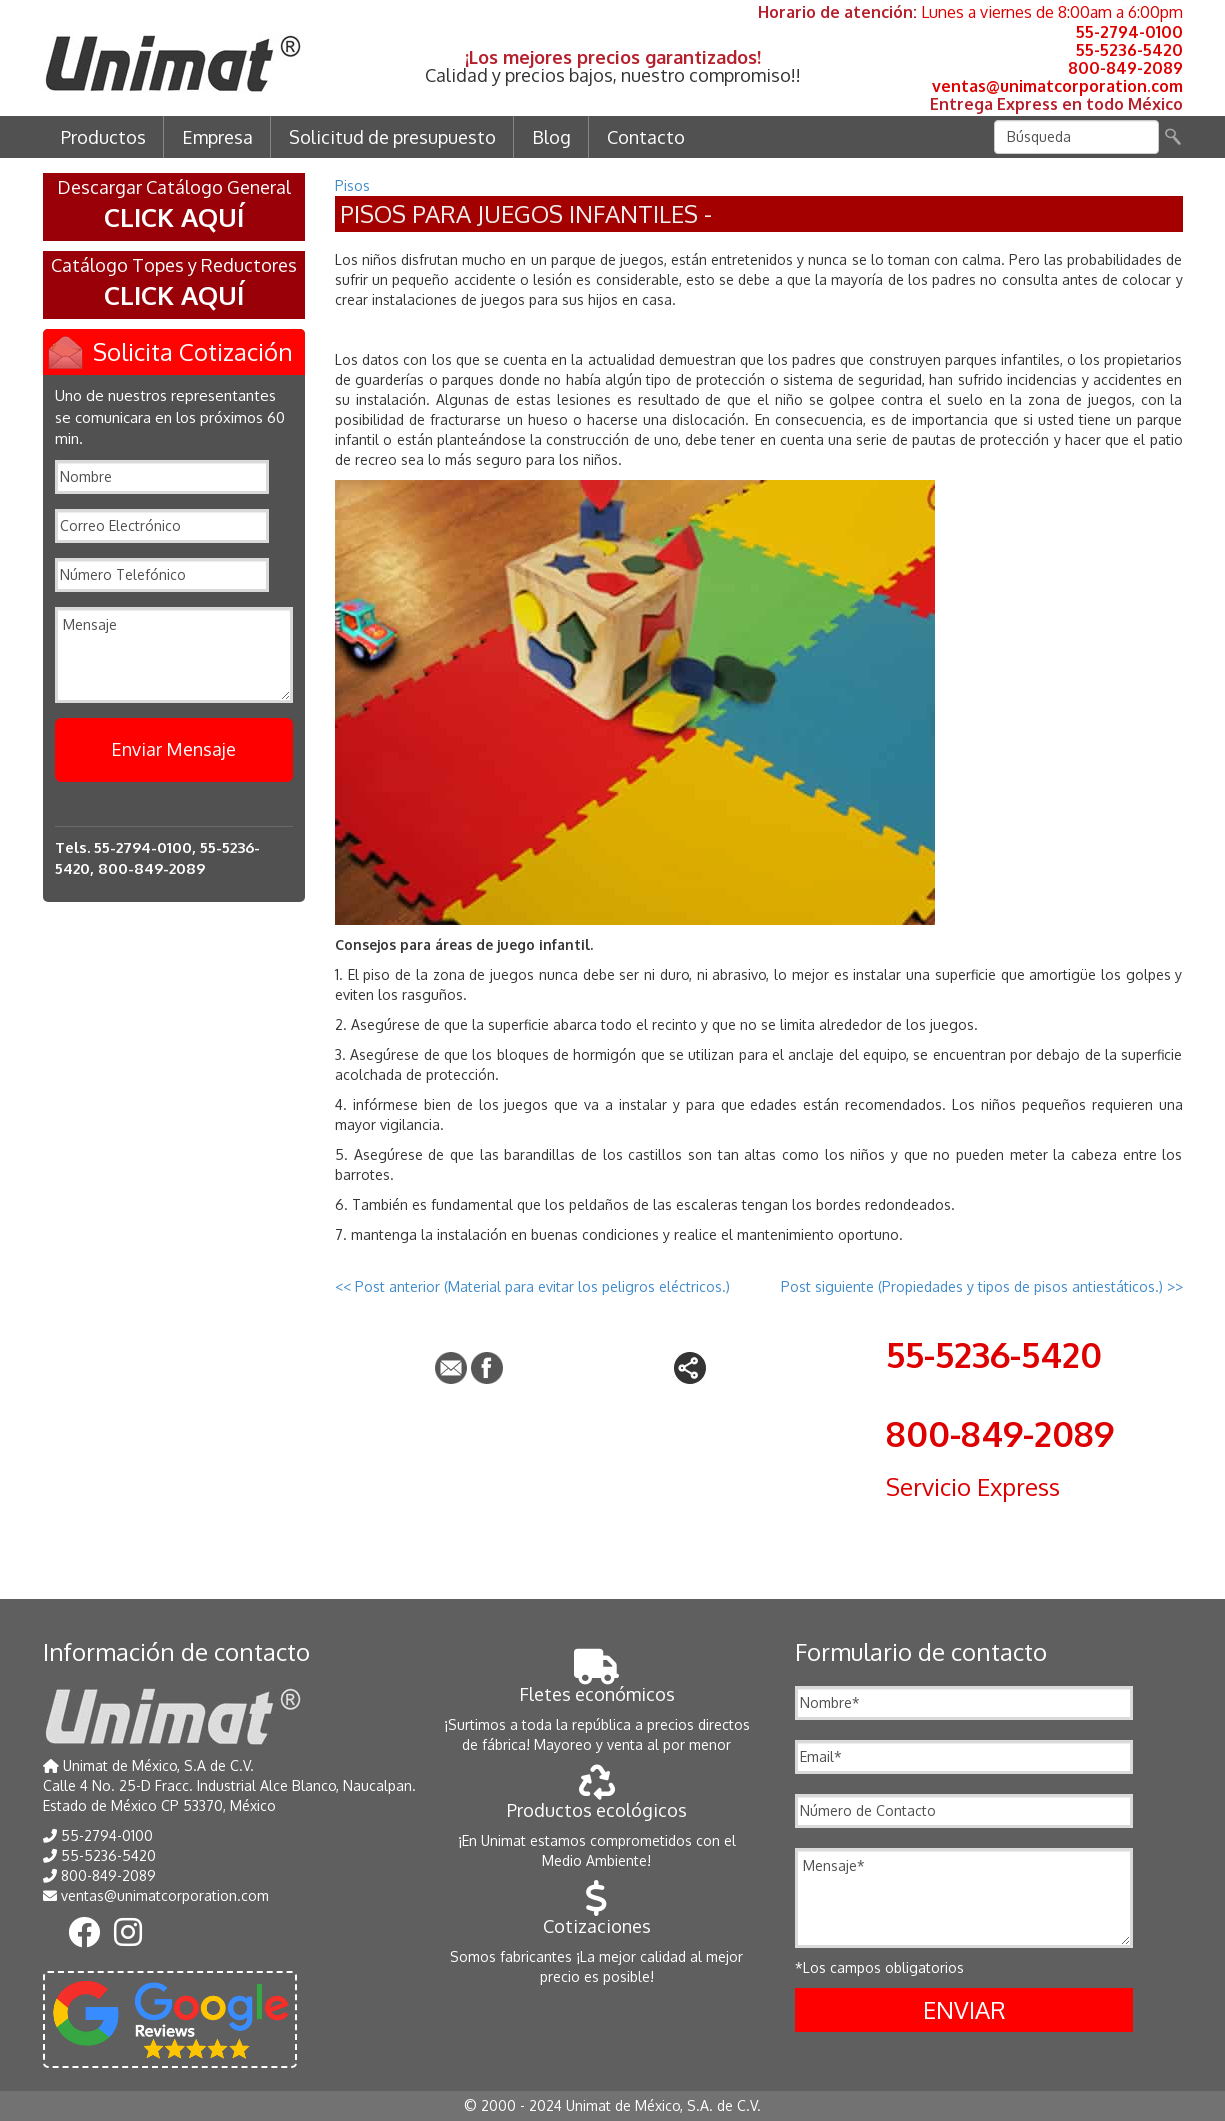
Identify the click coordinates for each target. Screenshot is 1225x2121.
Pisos (352, 185)
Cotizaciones (597, 1915)
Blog (551, 137)
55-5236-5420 (1129, 50)
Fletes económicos (597, 1683)
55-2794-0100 (1129, 32)
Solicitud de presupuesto (392, 137)
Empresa (217, 137)
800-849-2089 (1125, 68)
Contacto (646, 137)
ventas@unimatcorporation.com (1057, 86)
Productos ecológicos (597, 1799)
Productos (103, 137)
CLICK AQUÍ (174, 216)
